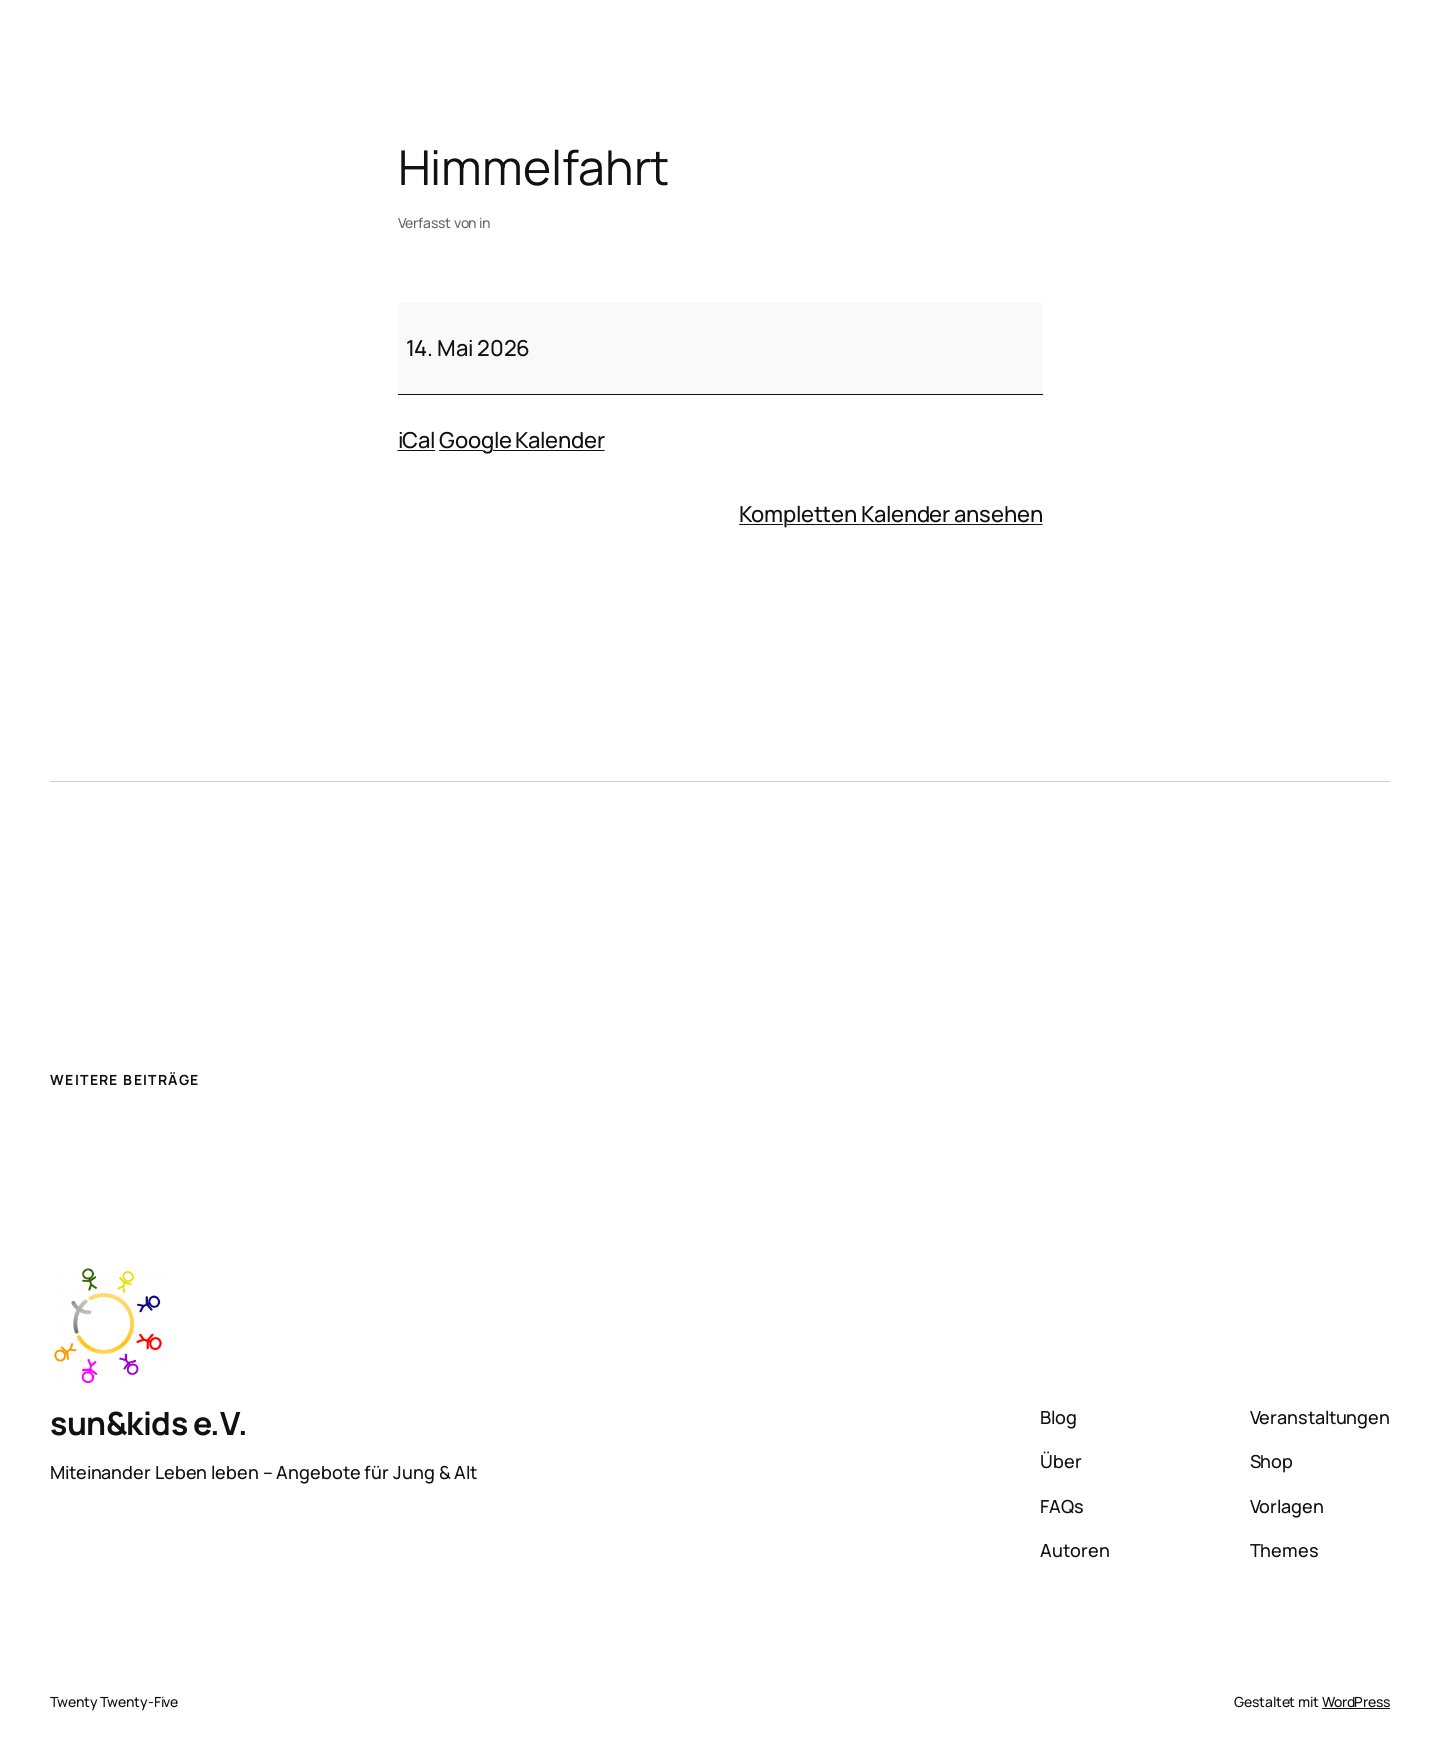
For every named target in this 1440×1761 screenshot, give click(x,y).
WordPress (1356, 1701)
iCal (417, 440)
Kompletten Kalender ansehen (890, 514)
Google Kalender (522, 440)
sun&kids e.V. (149, 1423)
